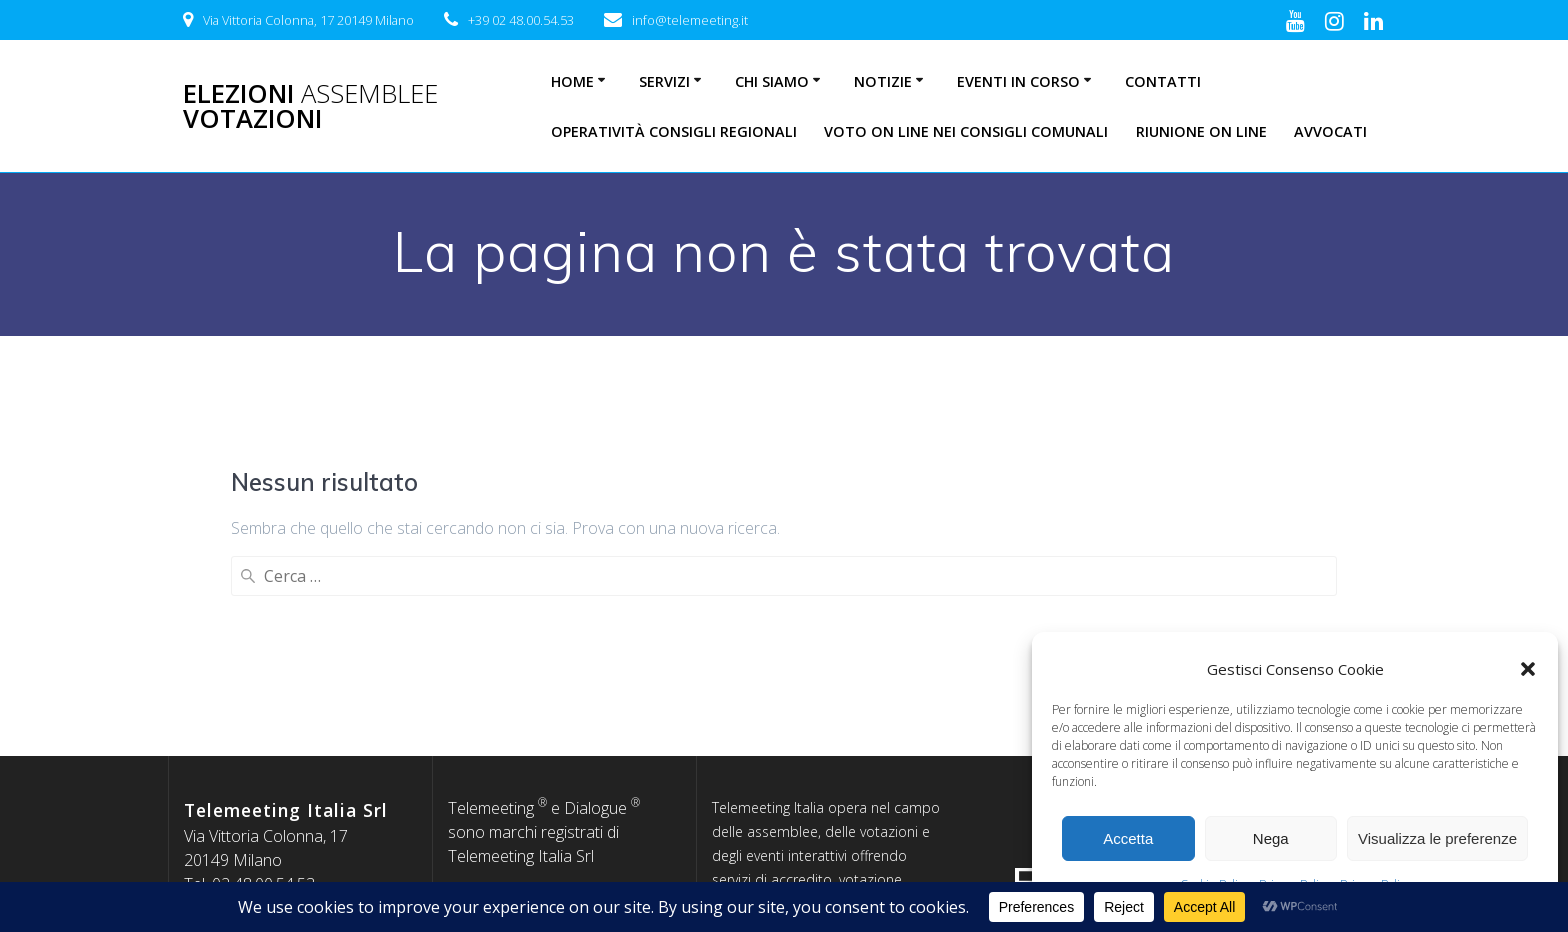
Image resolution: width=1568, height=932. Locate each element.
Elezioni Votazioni (310, 106)
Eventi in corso (1018, 81)
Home (572, 81)
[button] (1528, 669)
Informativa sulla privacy (563, 724)
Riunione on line (1201, 131)
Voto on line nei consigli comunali (966, 131)
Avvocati (1330, 131)
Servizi (664, 81)
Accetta (1128, 838)
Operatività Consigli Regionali (674, 131)
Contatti (1163, 81)
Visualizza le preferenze (1437, 838)
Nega (1271, 838)
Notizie (883, 81)
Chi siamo (772, 81)
